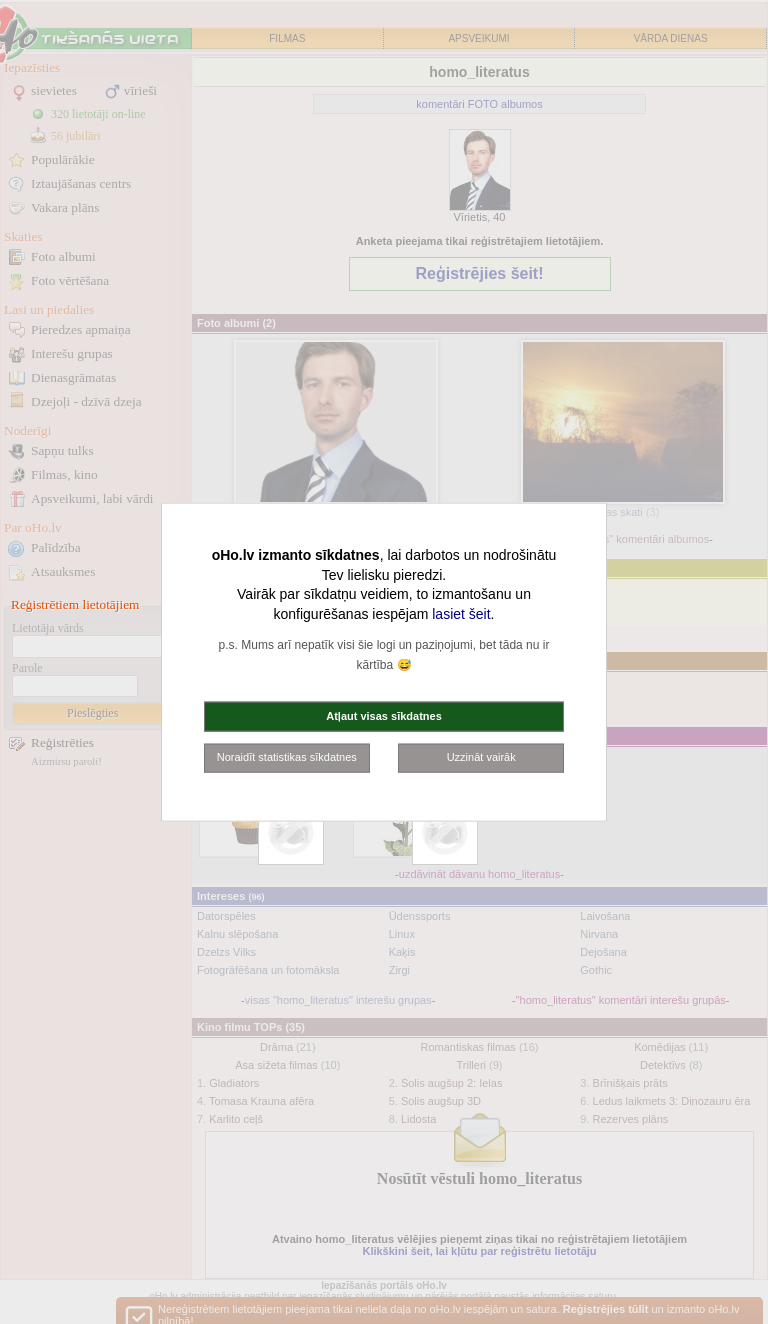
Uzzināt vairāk (481, 757)
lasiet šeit (461, 613)
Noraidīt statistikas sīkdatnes (287, 757)
